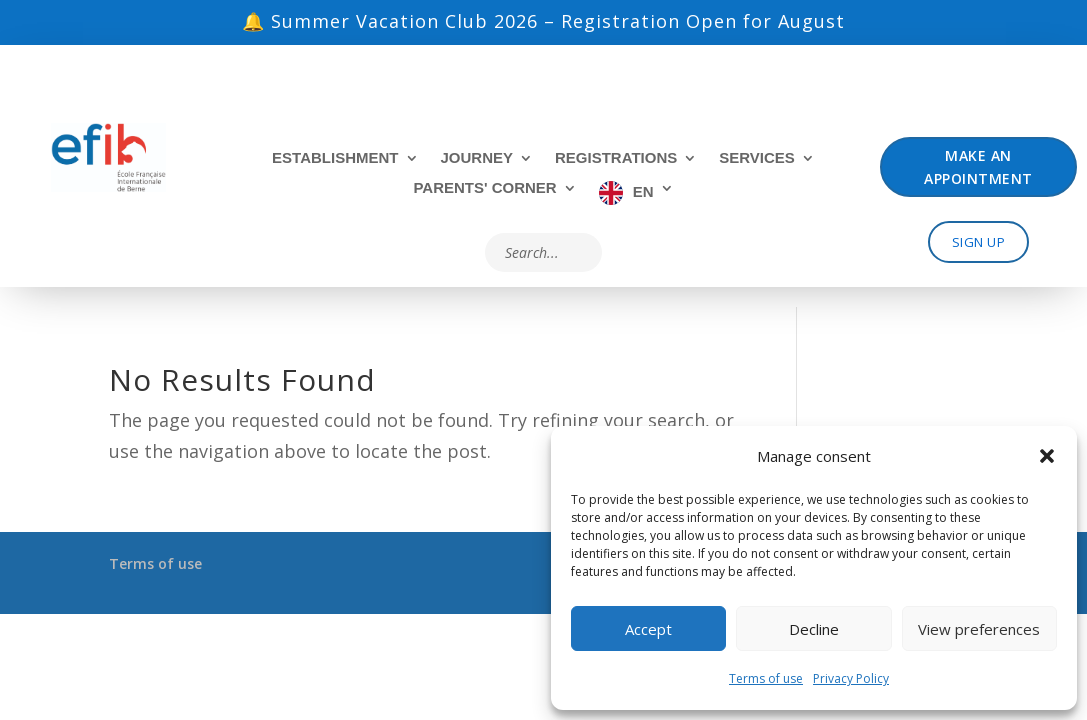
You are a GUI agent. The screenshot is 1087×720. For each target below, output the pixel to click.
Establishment (335, 158)
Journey (477, 158)
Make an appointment (978, 167)
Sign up (979, 242)
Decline (814, 629)
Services (757, 158)
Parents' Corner (484, 188)
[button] (1047, 456)
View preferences (979, 629)
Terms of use (766, 678)
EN (643, 191)
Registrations (616, 158)
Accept (648, 629)
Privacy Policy (851, 678)
